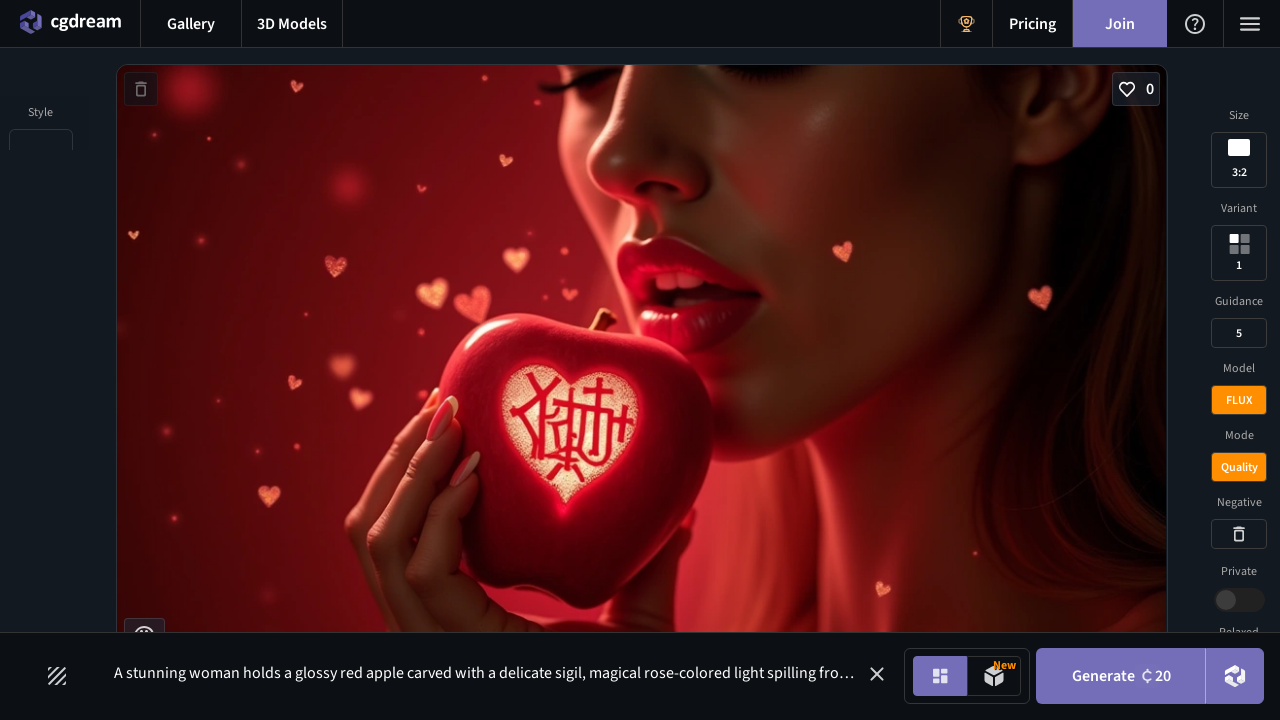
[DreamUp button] (1235, 676)
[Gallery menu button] (191, 23)
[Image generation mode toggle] (940, 676)
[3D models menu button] (292, 23)
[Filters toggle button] (57, 676)
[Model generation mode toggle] (994, 676)
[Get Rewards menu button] (966, 23)
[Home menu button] (70, 23)
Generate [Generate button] (1121, 676)
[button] (877, 674)
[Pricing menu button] (1032, 23)
